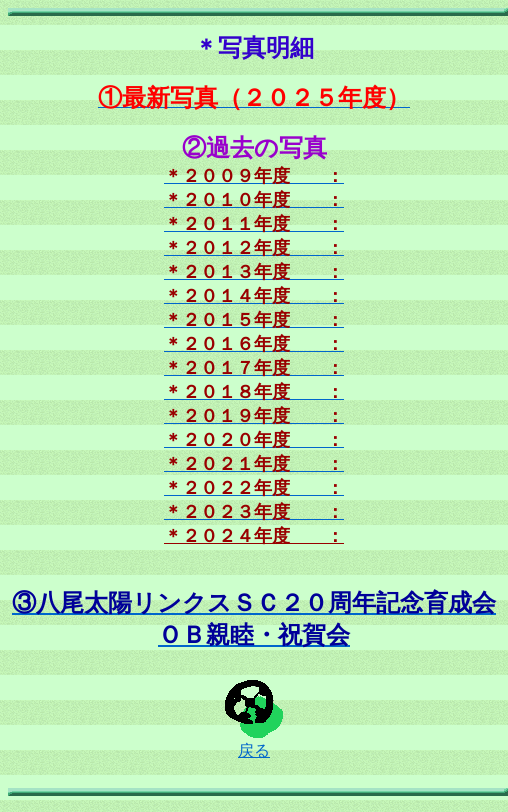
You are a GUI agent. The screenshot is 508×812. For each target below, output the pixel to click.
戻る (254, 743)
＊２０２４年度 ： (254, 536)
